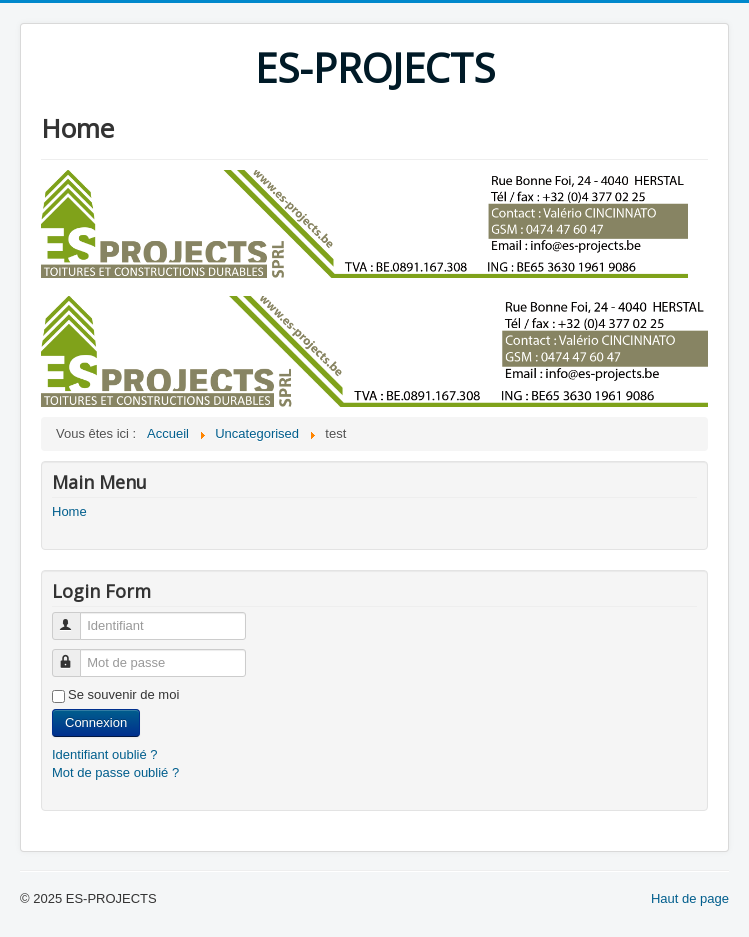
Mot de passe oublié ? (115, 772)
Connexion (96, 722)
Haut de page (690, 898)
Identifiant (75, 617)
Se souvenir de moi (123, 694)
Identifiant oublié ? (105, 754)
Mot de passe (75, 654)
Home (69, 511)
